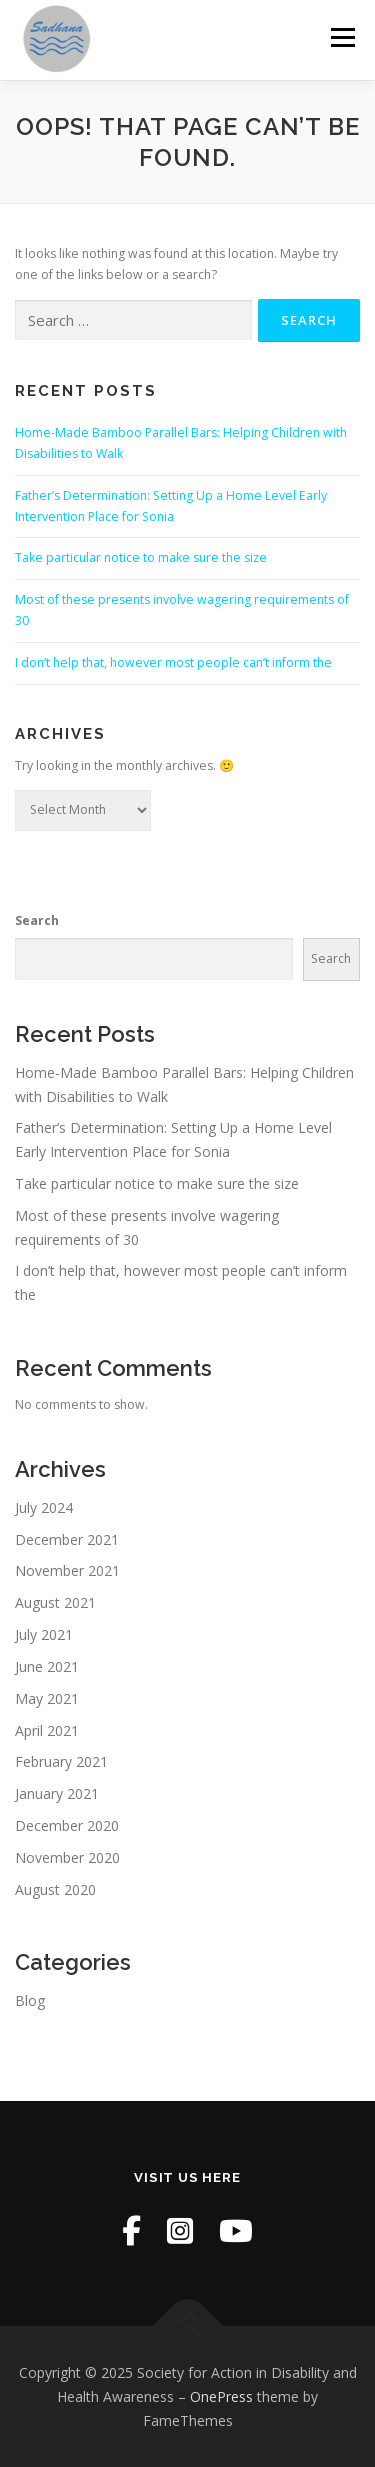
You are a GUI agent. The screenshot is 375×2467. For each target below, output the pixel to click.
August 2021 (55, 1602)
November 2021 (67, 1570)
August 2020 (55, 1889)
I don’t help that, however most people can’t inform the (173, 662)
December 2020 (67, 1825)
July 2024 (44, 1507)
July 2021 (44, 1634)
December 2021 (67, 1539)
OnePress (221, 2396)
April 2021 (47, 1730)
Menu (341, 37)
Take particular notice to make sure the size (141, 557)
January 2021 (57, 1793)
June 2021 (47, 1666)
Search (37, 920)
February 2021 (61, 1761)
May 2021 (47, 1698)
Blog (30, 2000)
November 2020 (67, 1857)
